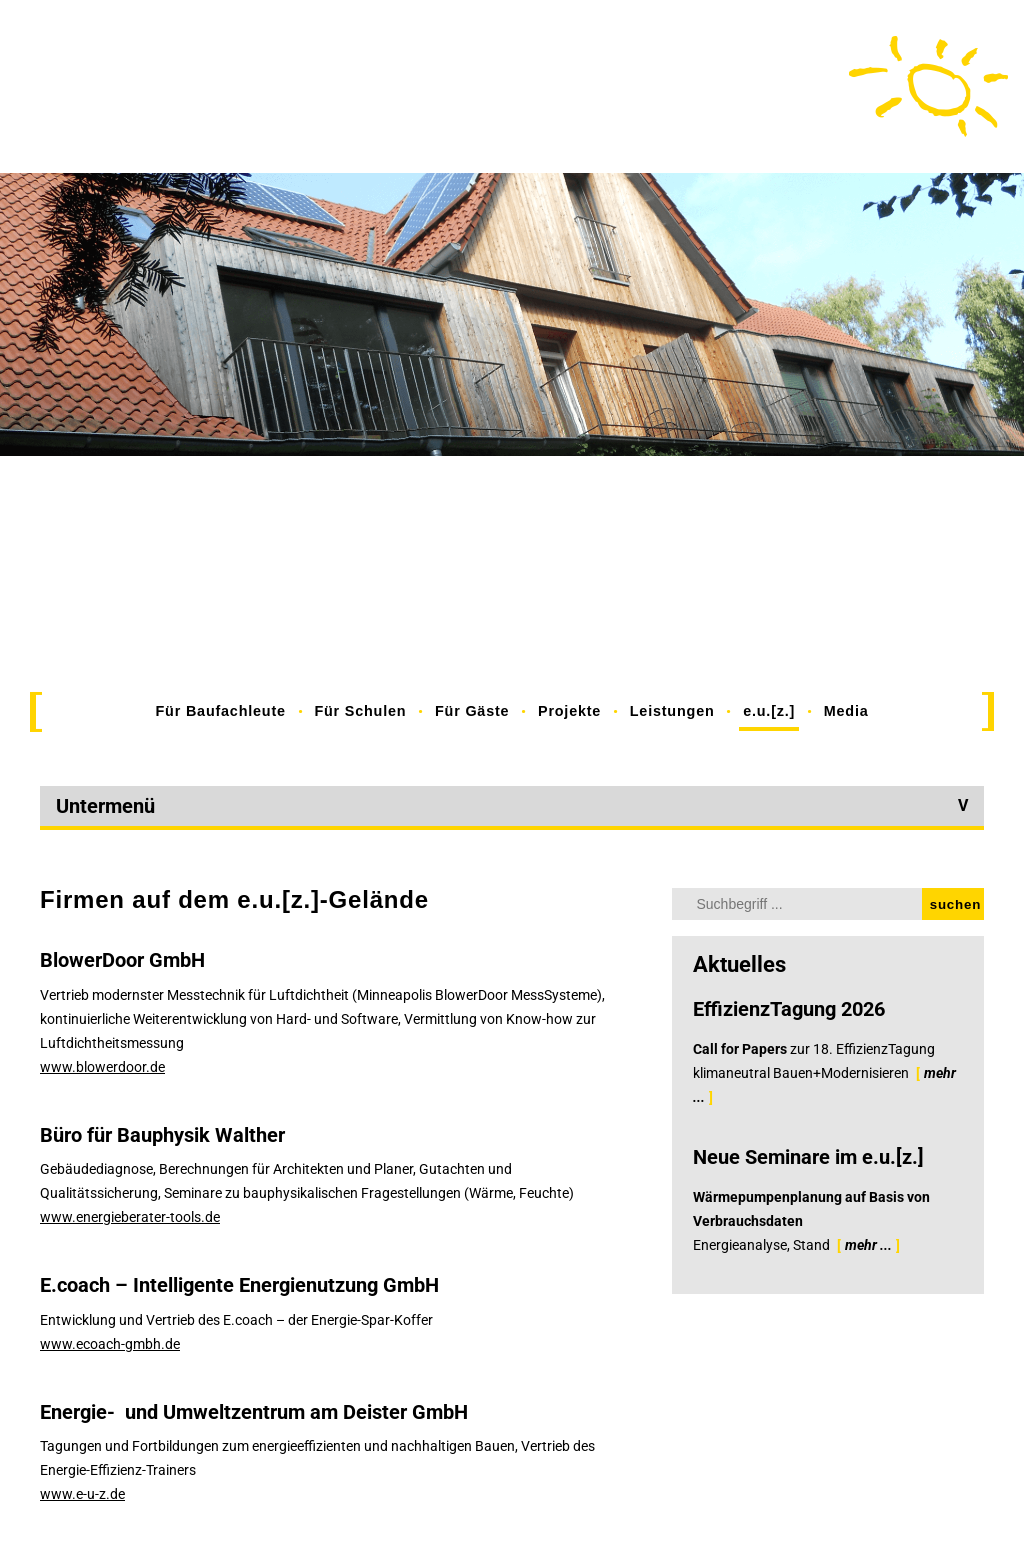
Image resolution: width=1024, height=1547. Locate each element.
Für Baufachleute (221, 711)
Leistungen (672, 711)
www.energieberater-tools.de (130, 1217)
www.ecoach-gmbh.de (110, 1344)
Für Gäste (472, 711)
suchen (955, 904)
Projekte (569, 711)
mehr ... (868, 1245)
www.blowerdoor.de (102, 1067)
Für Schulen (360, 711)
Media (846, 711)
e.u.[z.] (769, 711)
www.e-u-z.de (82, 1494)
